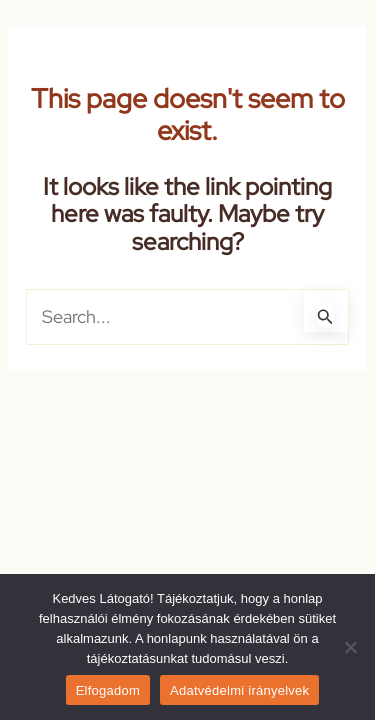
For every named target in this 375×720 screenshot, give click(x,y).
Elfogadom (108, 690)
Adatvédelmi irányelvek (239, 690)
